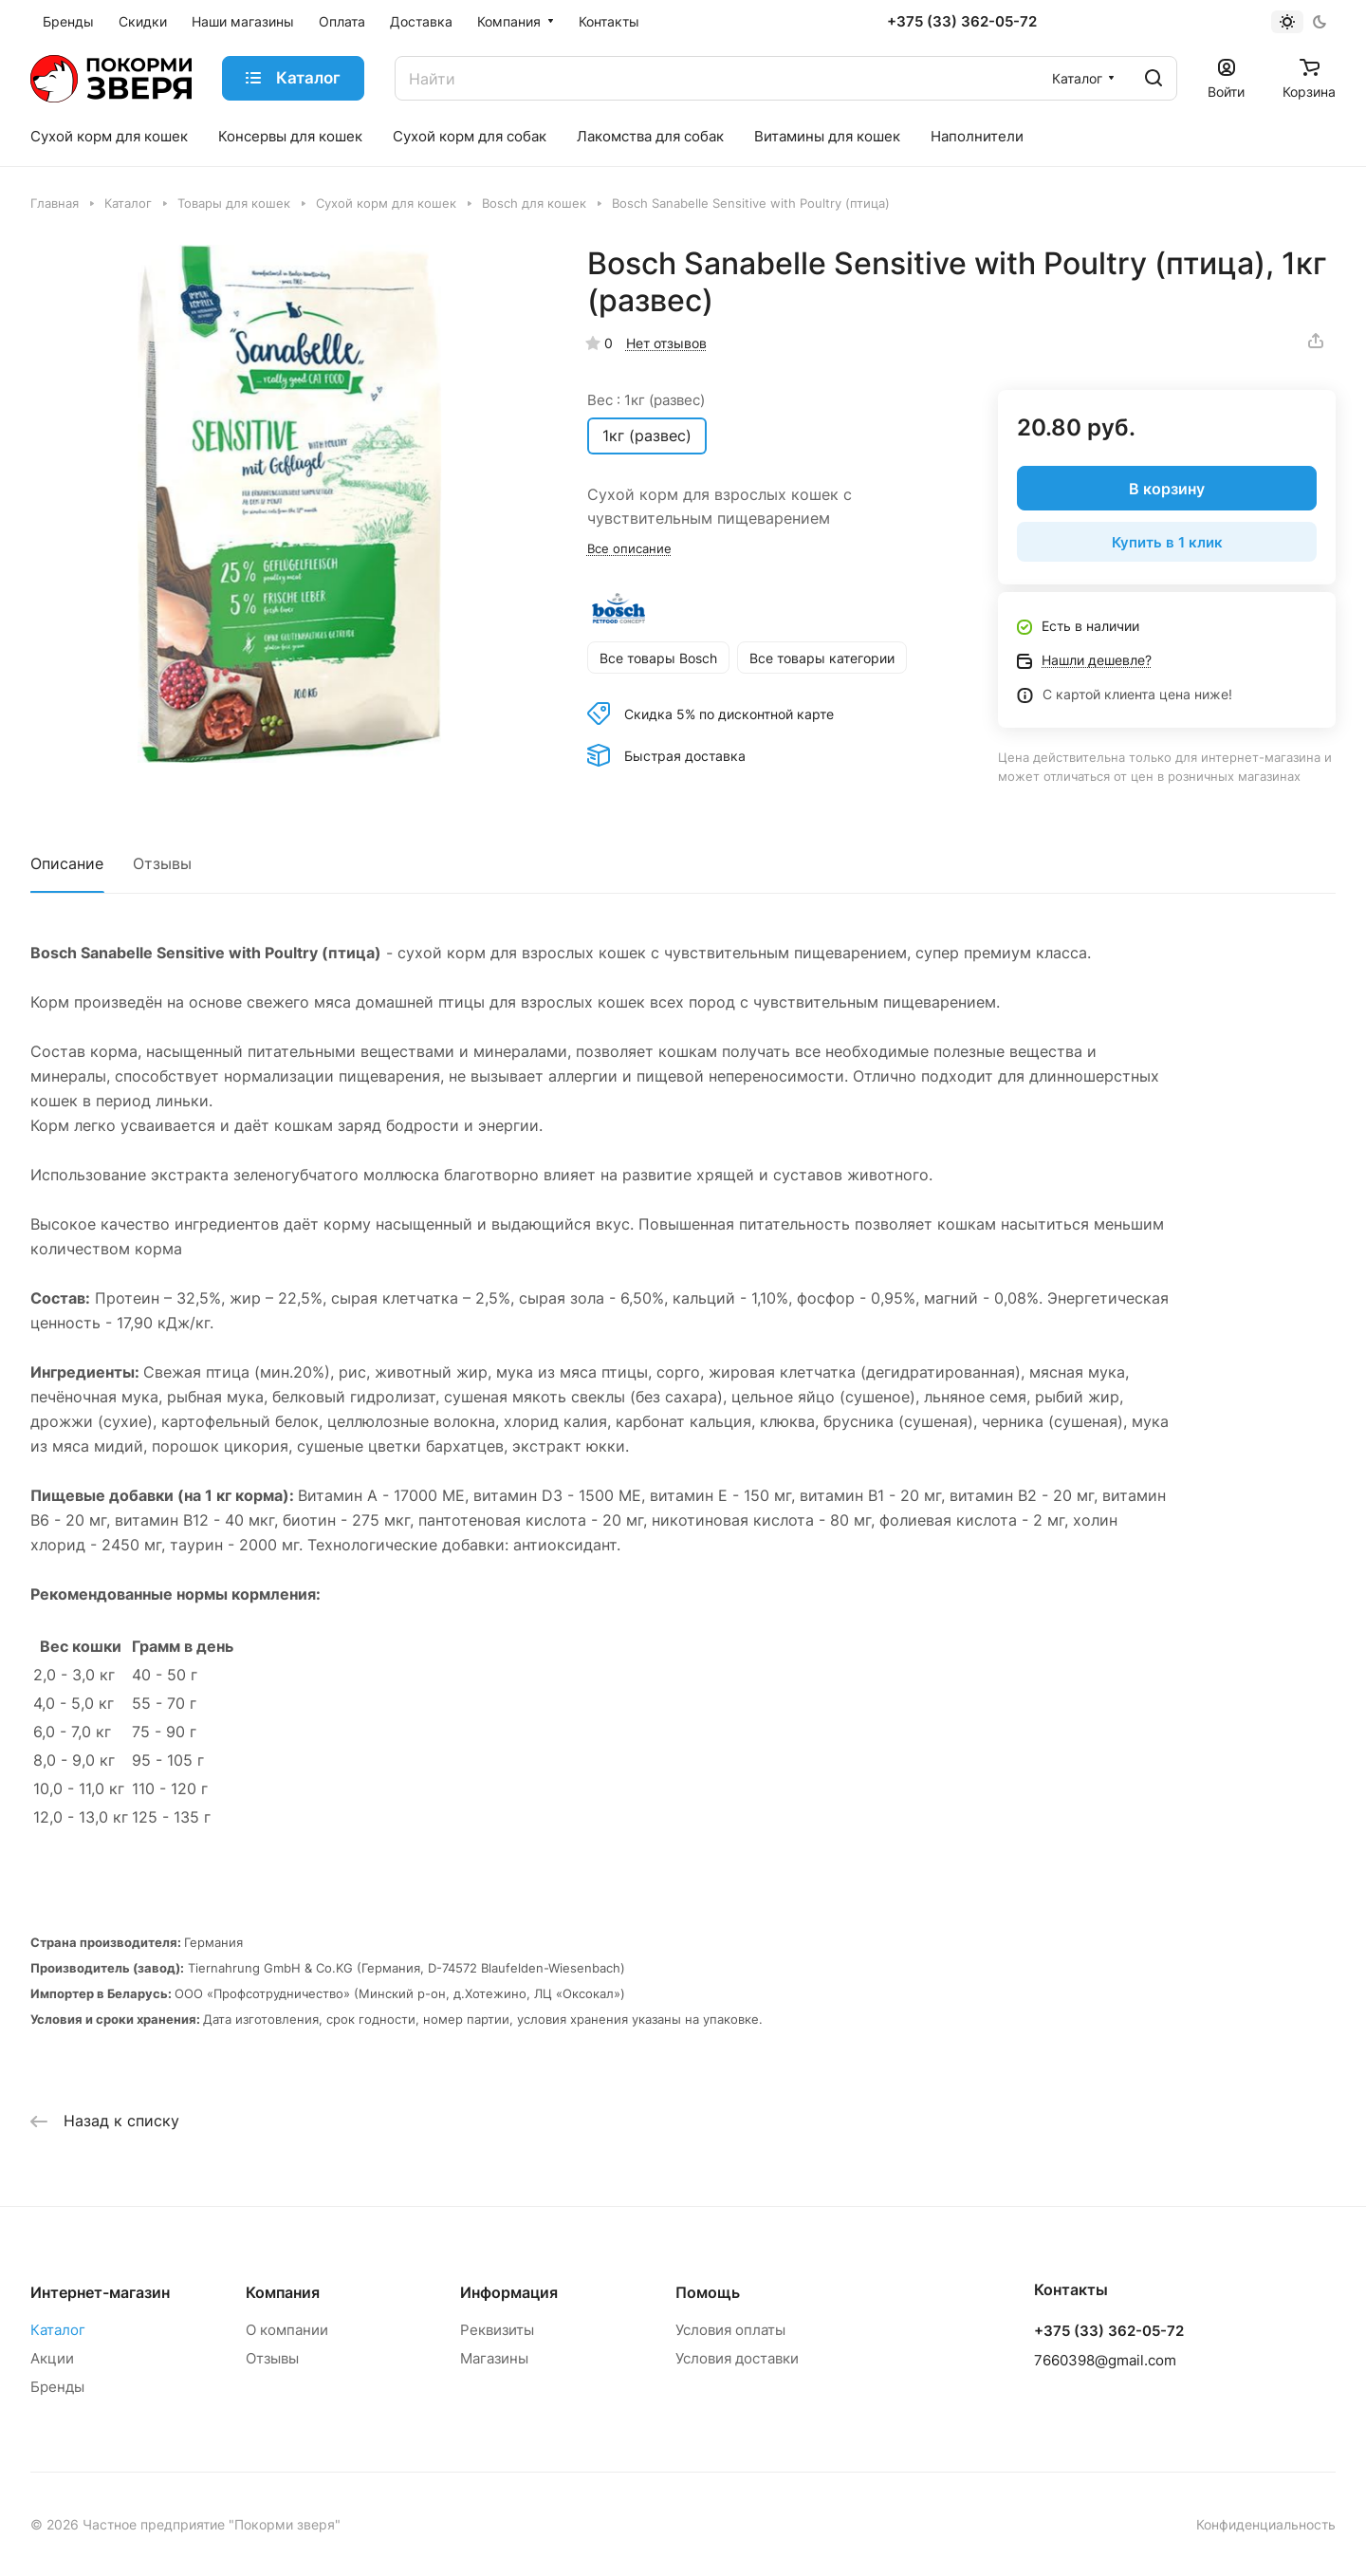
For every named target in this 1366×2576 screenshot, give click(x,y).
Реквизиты (497, 2330)
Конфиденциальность (1266, 2524)
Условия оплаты (730, 2330)
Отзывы (162, 863)
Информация (509, 2292)
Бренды (57, 2387)
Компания (283, 2292)
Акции (52, 2358)
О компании (287, 2330)
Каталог (57, 2330)
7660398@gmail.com (1105, 2360)
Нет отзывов (666, 343)
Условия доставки (737, 2358)
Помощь (707, 2292)
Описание (66, 863)
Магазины (494, 2358)
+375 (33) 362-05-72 (962, 21)
